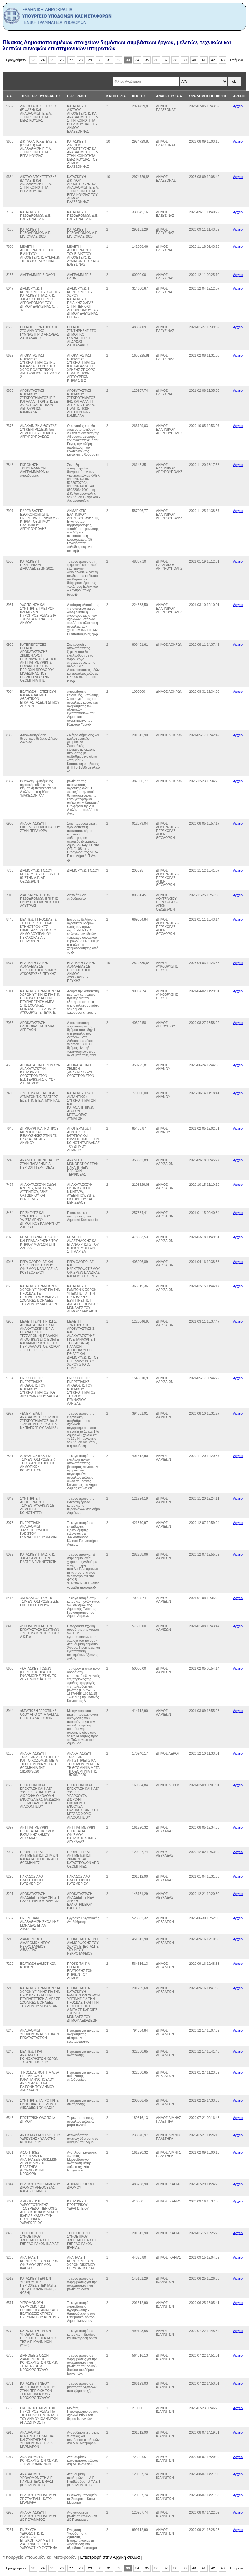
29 (90, 60)
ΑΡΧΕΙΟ (239, 96)
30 (99, 60)
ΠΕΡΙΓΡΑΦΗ (76, 96)
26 (62, 60)
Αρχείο (238, 106)
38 (175, 60)
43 (223, 60)
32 (118, 60)
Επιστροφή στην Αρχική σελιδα (110, 2557)
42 (213, 60)
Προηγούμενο (16, 60)
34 (137, 60)
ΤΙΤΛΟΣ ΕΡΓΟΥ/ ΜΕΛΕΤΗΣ (40, 96)
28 (81, 60)
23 (33, 60)
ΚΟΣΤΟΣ (138, 96)
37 (166, 60)
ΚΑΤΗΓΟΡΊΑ (116, 96)
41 (204, 60)
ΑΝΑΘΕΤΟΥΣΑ (167, 96)
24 (43, 60)
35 (147, 60)
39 (185, 60)
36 (156, 60)
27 (71, 60)
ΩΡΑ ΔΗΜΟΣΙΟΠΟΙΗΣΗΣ (207, 96)
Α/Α (9, 96)
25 (52, 60)
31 (109, 60)
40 (194, 60)
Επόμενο (236, 60)
